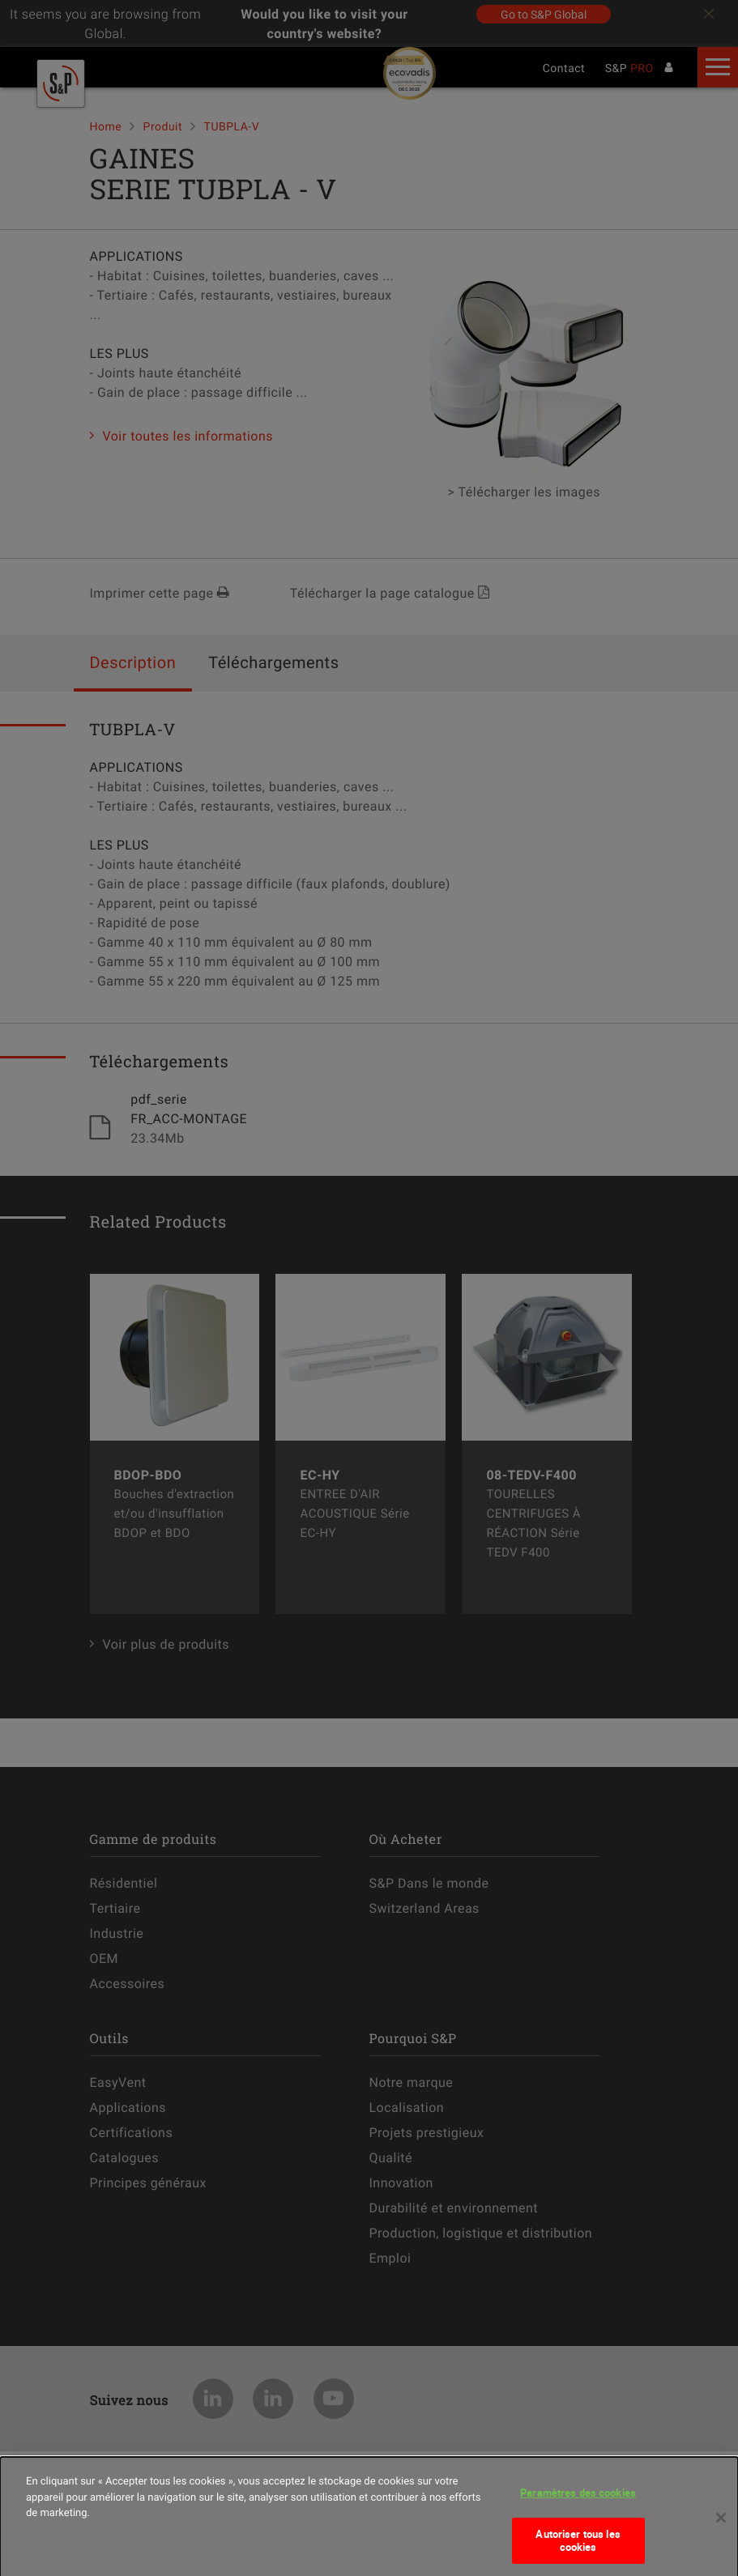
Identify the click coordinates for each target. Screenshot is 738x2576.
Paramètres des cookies (578, 2498)
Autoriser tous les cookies (577, 2545)
